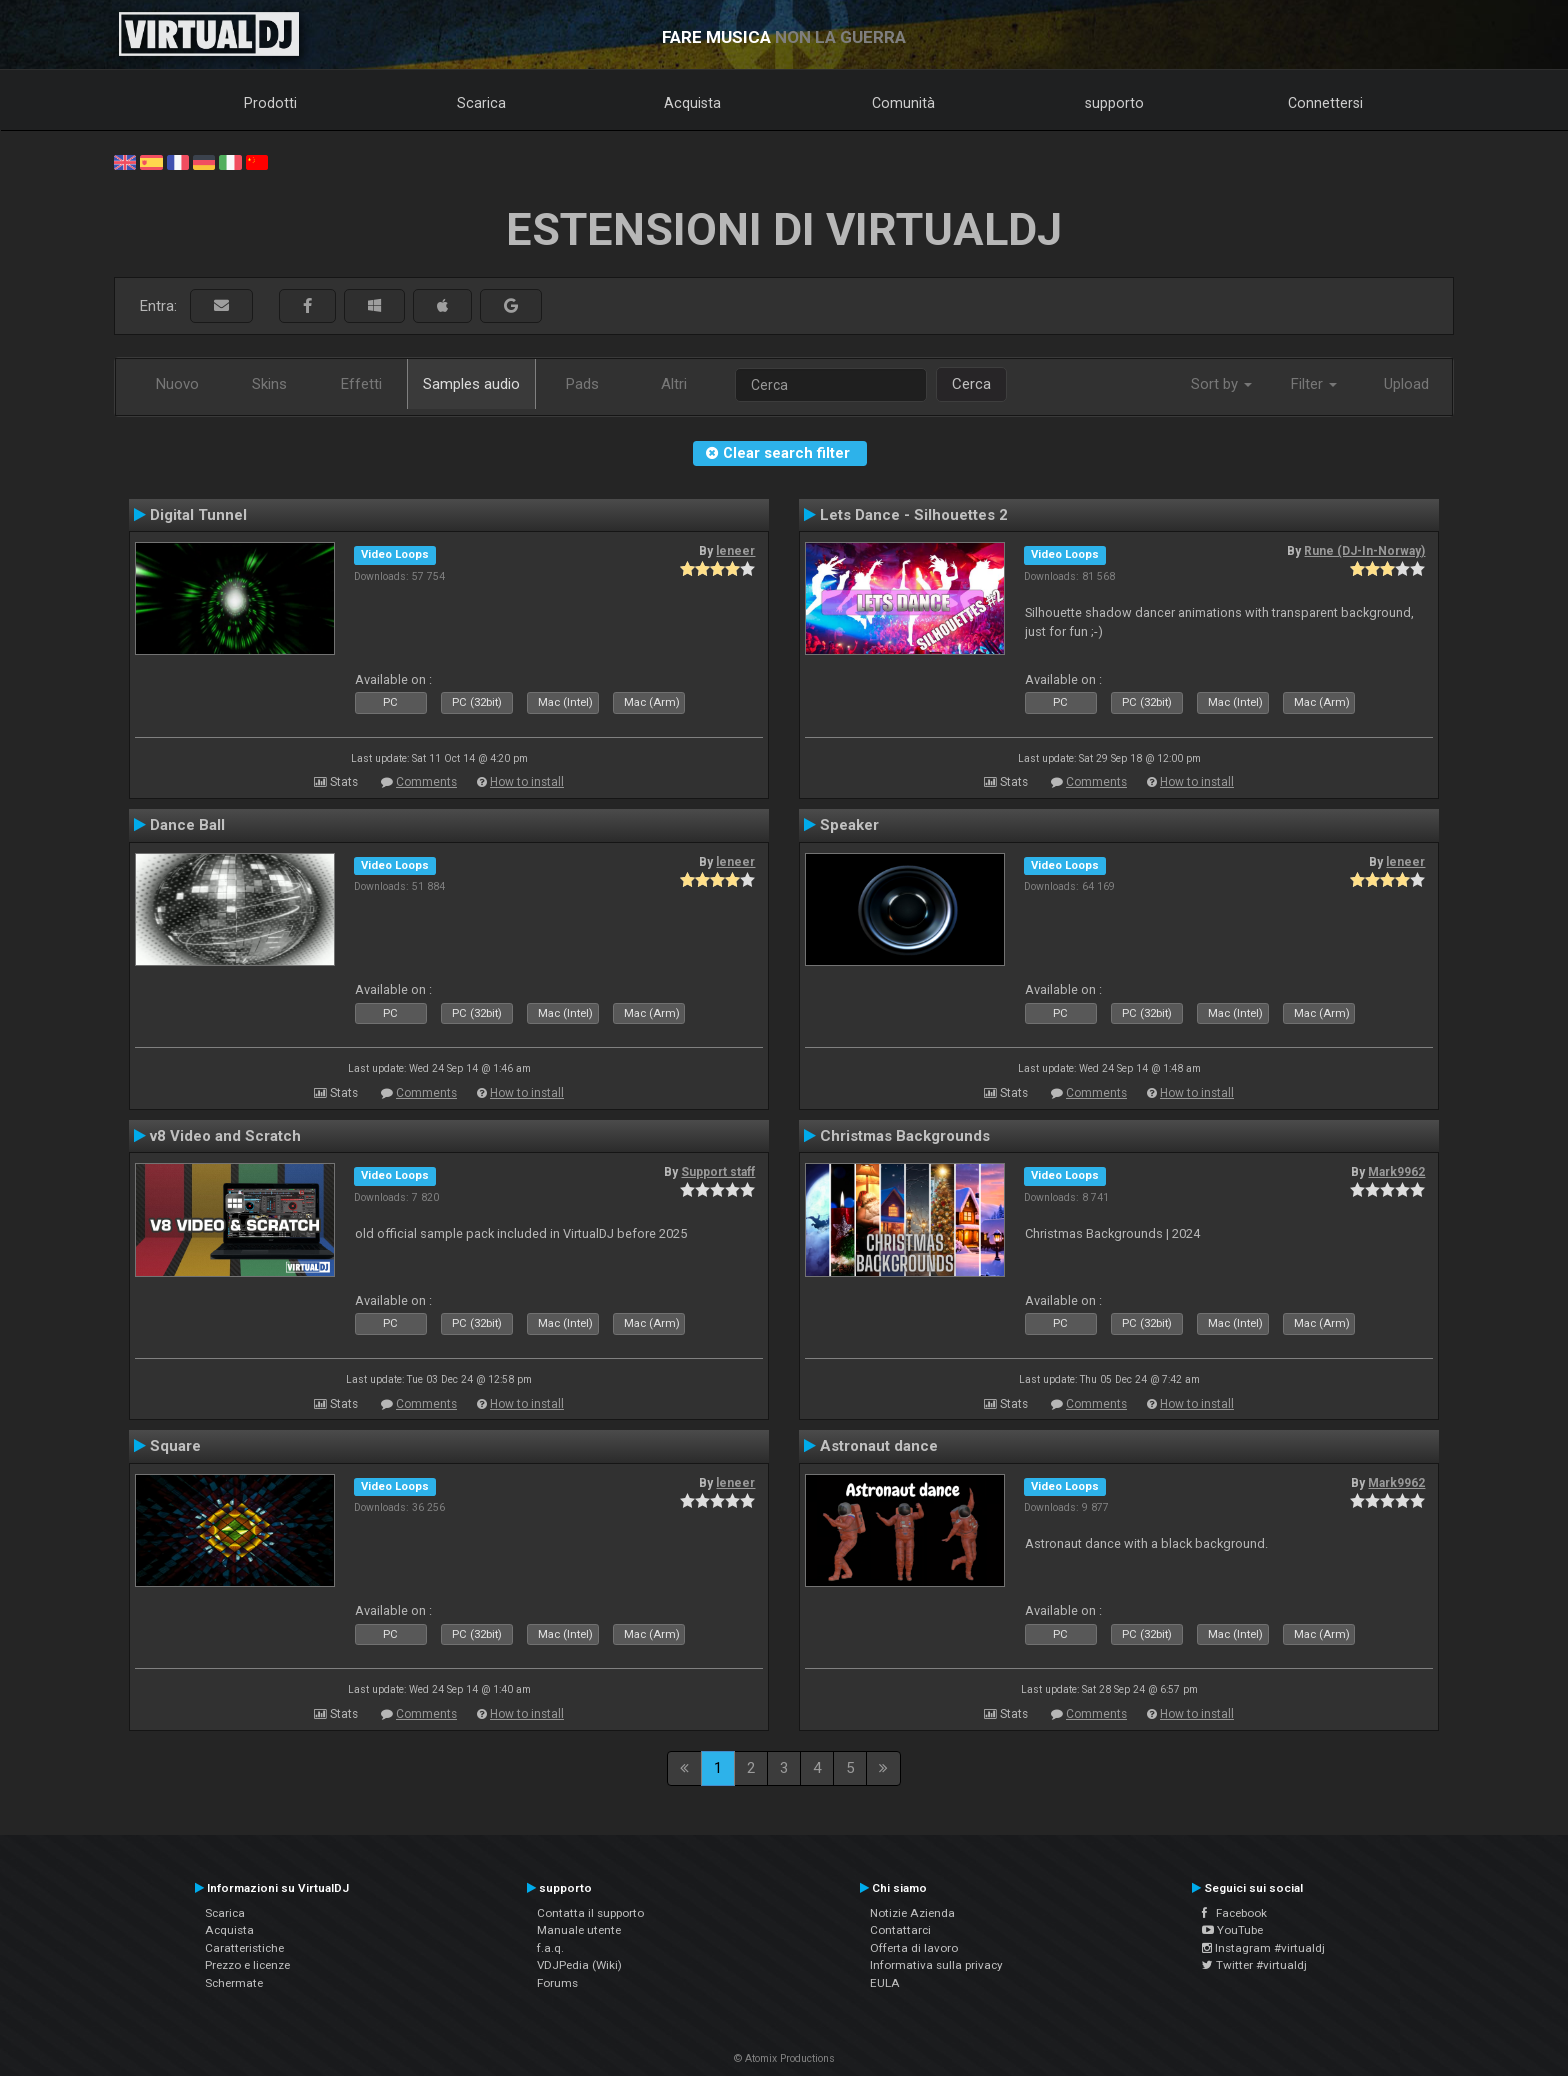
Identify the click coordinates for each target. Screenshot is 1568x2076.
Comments (426, 782)
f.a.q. (550, 1948)
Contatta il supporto (590, 1913)
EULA (885, 1983)
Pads (582, 384)
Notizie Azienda (912, 1913)
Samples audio (471, 384)
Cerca (971, 384)
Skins (269, 384)
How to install (527, 782)
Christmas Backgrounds (905, 1136)
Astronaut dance (879, 1446)
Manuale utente (579, 1930)
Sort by (1221, 384)
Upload (1406, 384)
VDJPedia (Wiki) (579, 1965)
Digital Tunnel (198, 515)
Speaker (849, 825)
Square (175, 1446)
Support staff (718, 1172)
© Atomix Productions (784, 2058)
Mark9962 (1396, 1172)
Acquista (692, 103)
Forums (557, 1983)
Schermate (234, 1983)
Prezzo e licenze (247, 1965)
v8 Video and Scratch (225, 1136)
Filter (1314, 384)
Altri (674, 384)
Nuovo (177, 384)
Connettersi (1325, 103)
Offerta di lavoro (914, 1948)
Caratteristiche (244, 1948)
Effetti (361, 384)
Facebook (1234, 1913)
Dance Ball (187, 825)
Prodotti (270, 103)
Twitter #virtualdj (1254, 1965)
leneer (735, 551)
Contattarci (900, 1930)
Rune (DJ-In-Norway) (1364, 551)
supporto (1114, 103)
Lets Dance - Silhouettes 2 (914, 515)
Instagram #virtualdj (1263, 1948)
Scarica (481, 103)
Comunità (903, 103)
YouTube (1232, 1930)
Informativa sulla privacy (936, 1965)
